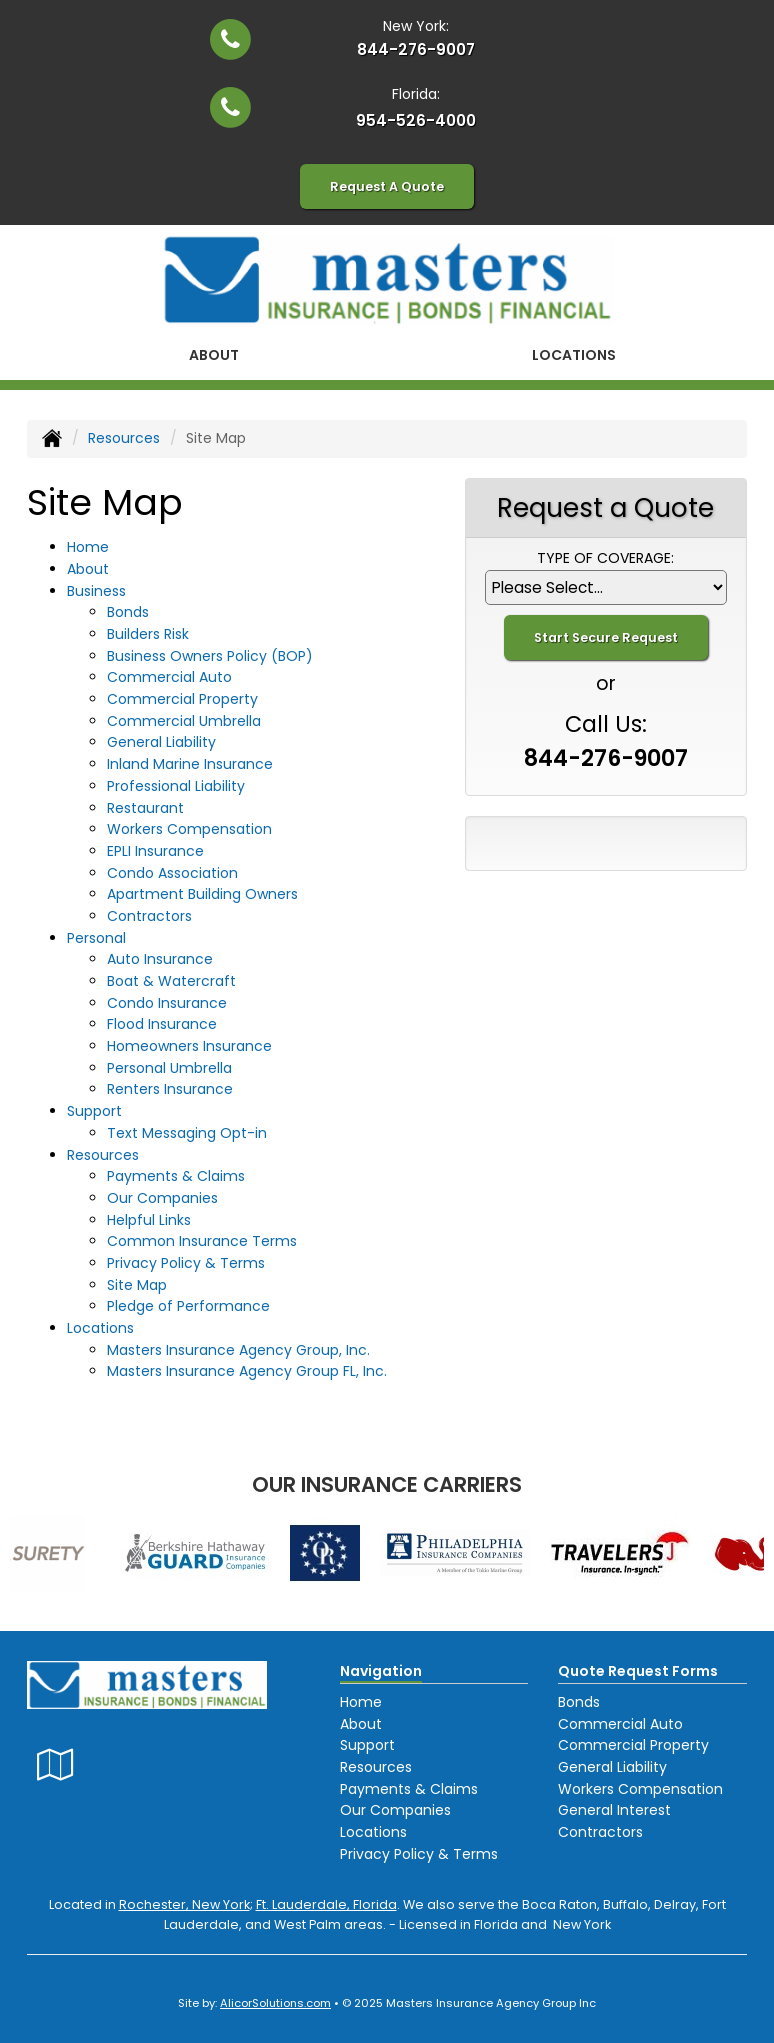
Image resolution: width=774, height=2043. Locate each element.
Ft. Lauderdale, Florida (326, 1904)
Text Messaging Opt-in (187, 1133)
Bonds (128, 612)
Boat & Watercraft (171, 981)
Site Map (137, 1285)
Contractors (149, 916)
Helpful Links (149, 1220)
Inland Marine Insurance (190, 764)
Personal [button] (96, 938)
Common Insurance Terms (202, 1241)
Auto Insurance (160, 959)
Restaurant (145, 808)
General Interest (614, 1810)
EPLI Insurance (155, 851)
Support (367, 1745)
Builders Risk (148, 634)
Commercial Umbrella (184, 721)
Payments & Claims (176, 1176)
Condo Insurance (167, 1003)
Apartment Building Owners (202, 894)
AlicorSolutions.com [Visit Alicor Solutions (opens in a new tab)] (275, 2003)
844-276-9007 (416, 49)
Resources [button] (103, 1155)
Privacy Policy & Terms (186, 1263)
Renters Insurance (170, 1089)
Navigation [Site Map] (381, 1671)
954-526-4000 (416, 120)
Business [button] (96, 591)
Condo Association (172, 873)
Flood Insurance (162, 1024)
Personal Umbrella (169, 1068)
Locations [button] (574, 355)
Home (88, 547)
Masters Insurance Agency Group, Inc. (238, 1350)
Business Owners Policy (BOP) (210, 656)
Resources (124, 438)
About (214, 355)
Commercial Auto (169, 677)
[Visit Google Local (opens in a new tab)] (55, 1764)
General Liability (161, 742)
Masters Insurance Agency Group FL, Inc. (247, 1371)
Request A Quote (387, 186)
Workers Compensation (189, 829)
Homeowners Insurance (189, 1046)
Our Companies (162, 1198)
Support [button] (94, 1111)
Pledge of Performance (188, 1306)
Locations (373, 1832)
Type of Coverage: (605, 558)
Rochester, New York (184, 1904)
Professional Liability (176, 786)
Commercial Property (182, 699)
